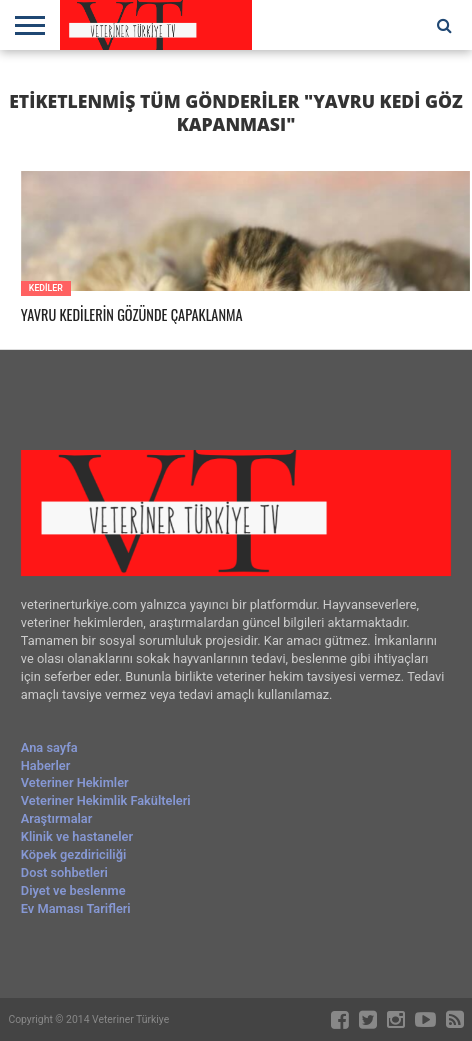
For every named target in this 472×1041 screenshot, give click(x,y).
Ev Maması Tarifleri (76, 908)
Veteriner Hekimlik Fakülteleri (106, 800)
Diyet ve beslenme (73, 890)
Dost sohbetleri (64, 872)
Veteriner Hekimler (75, 782)
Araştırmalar (57, 818)
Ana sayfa (49, 747)
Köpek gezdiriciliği (73, 854)
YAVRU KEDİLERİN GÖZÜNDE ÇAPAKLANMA (132, 315)
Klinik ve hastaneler (77, 836)
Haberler (45, 765)
